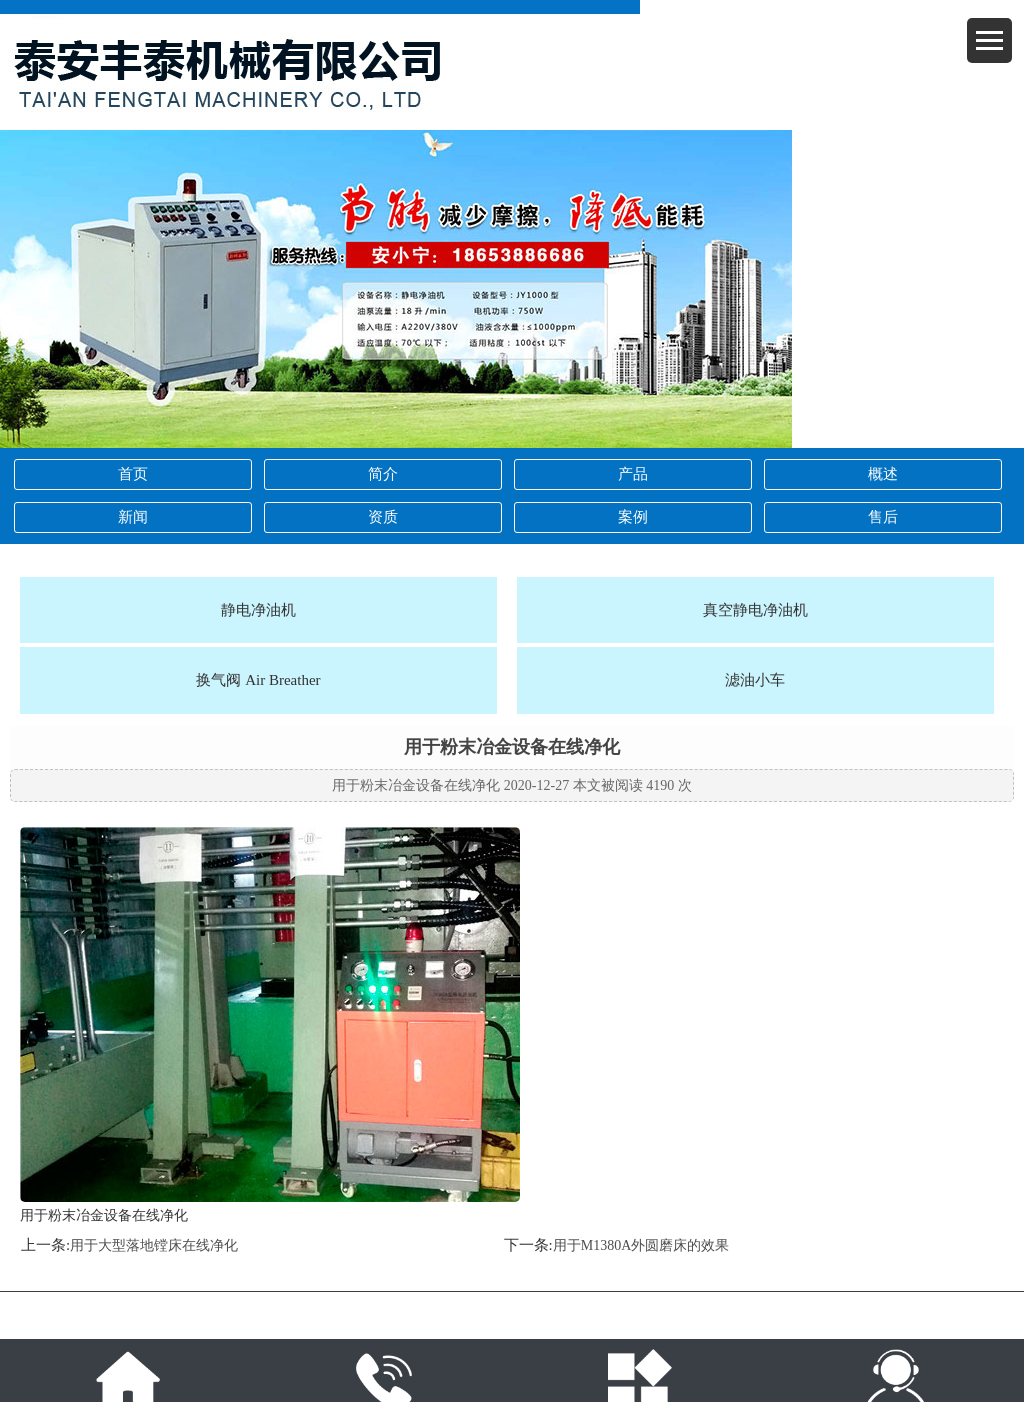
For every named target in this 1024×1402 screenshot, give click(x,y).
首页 (133, 474)
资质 (383, 517)
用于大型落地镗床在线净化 (154, 1245)
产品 (633, 474)
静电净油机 (258, 610)
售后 (883, 517)
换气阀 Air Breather (258, 680)
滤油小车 (755, 680)
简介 (383, 474)
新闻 (133, 517)
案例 (633, 517)
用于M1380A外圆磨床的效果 (641, 1245)
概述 (883, 474)
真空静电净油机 (755, 610)
